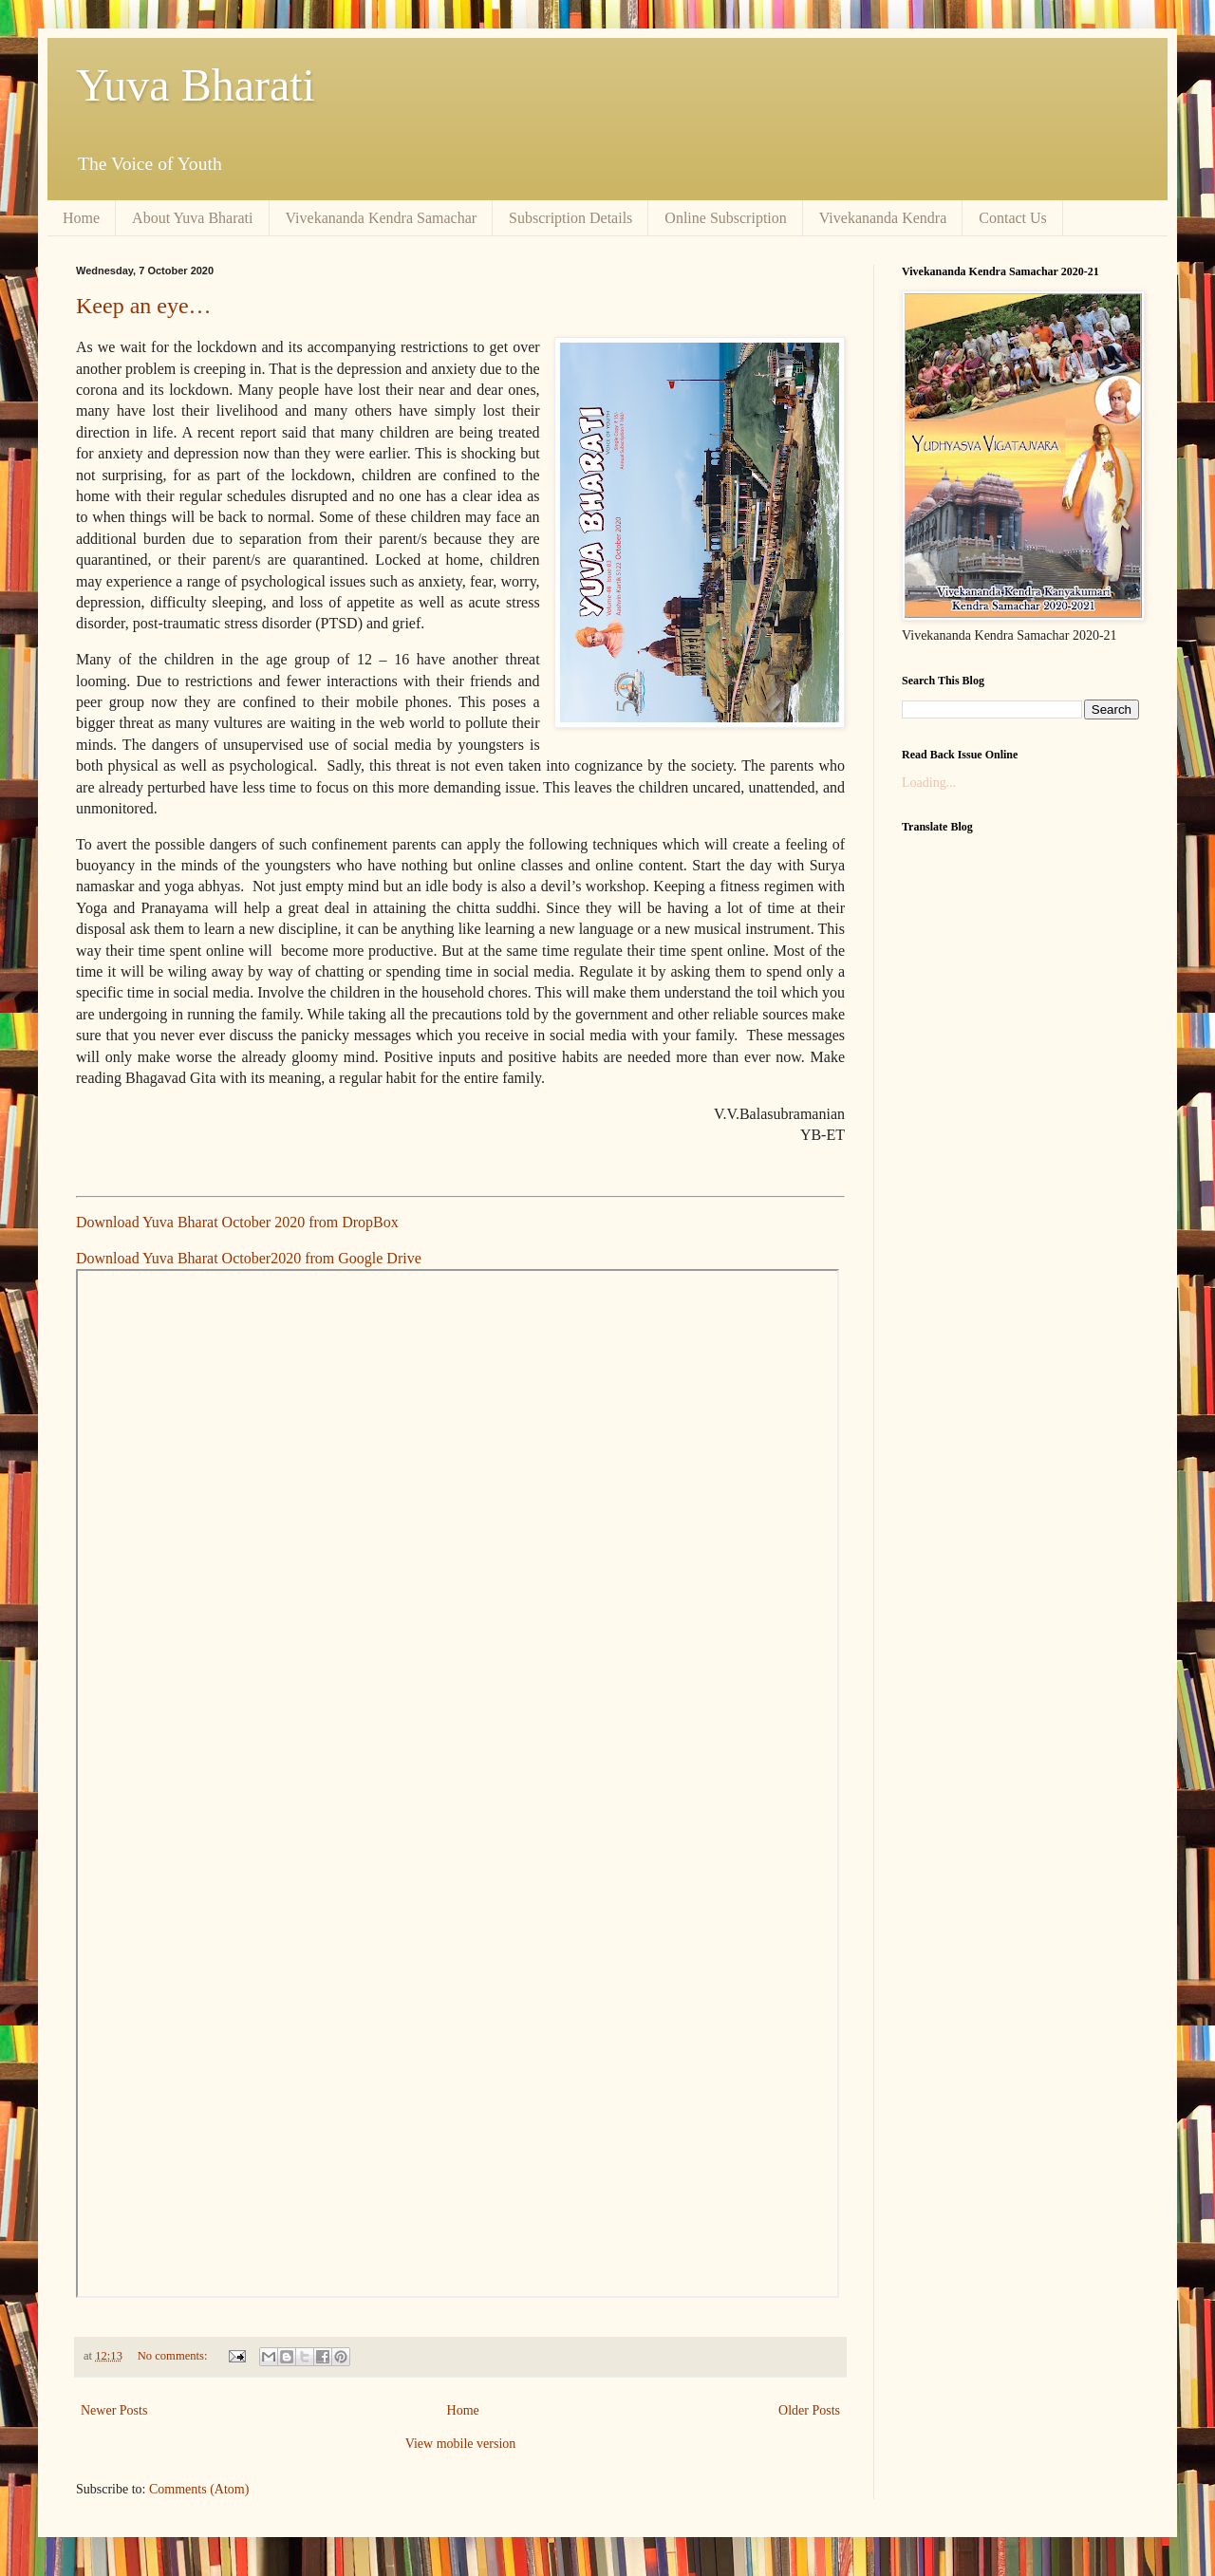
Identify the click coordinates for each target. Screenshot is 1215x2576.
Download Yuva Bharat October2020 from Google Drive (248, 1258)
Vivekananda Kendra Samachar (381, 218)
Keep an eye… (144, 305)
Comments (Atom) (199, 2489)
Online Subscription (725, 218)
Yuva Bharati (195, 85)
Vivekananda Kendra (883, 218)
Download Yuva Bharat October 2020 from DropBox (237, 1222)
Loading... (929, 782)
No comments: (174, 2355)
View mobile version (460, 2443)
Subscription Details (570, 218)
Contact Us (1013, 218)
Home (81, 218)
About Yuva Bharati (192, 218)
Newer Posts (114, 2410)
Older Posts (809, 2410)
